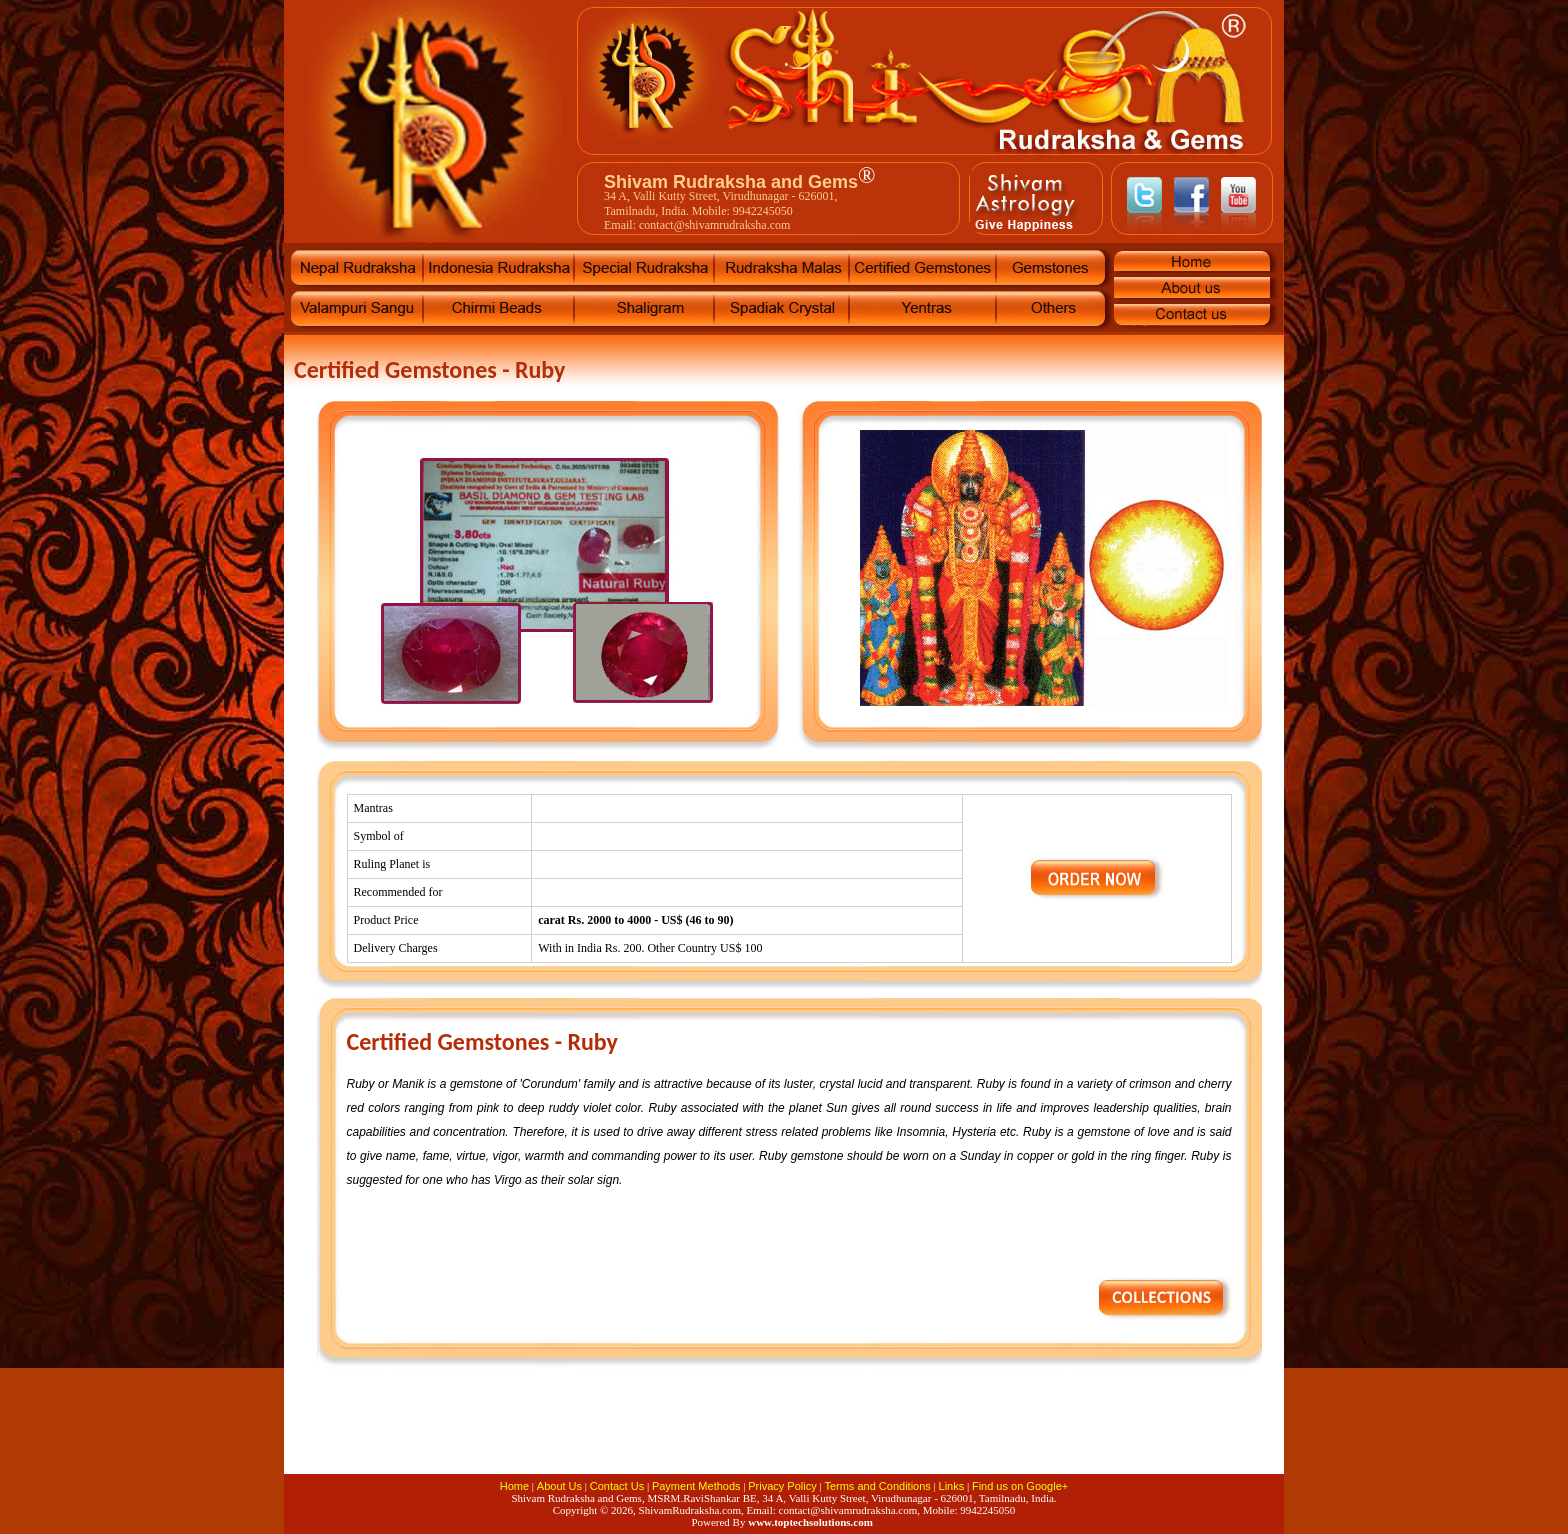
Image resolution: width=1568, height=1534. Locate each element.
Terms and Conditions (877, 1486)
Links (952, 1486)
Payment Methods (696, 1486)
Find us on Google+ (1020, 1486)
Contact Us (617, 1486)
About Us (559, 1486)
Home (514, 1486)
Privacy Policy (782, 1486)
